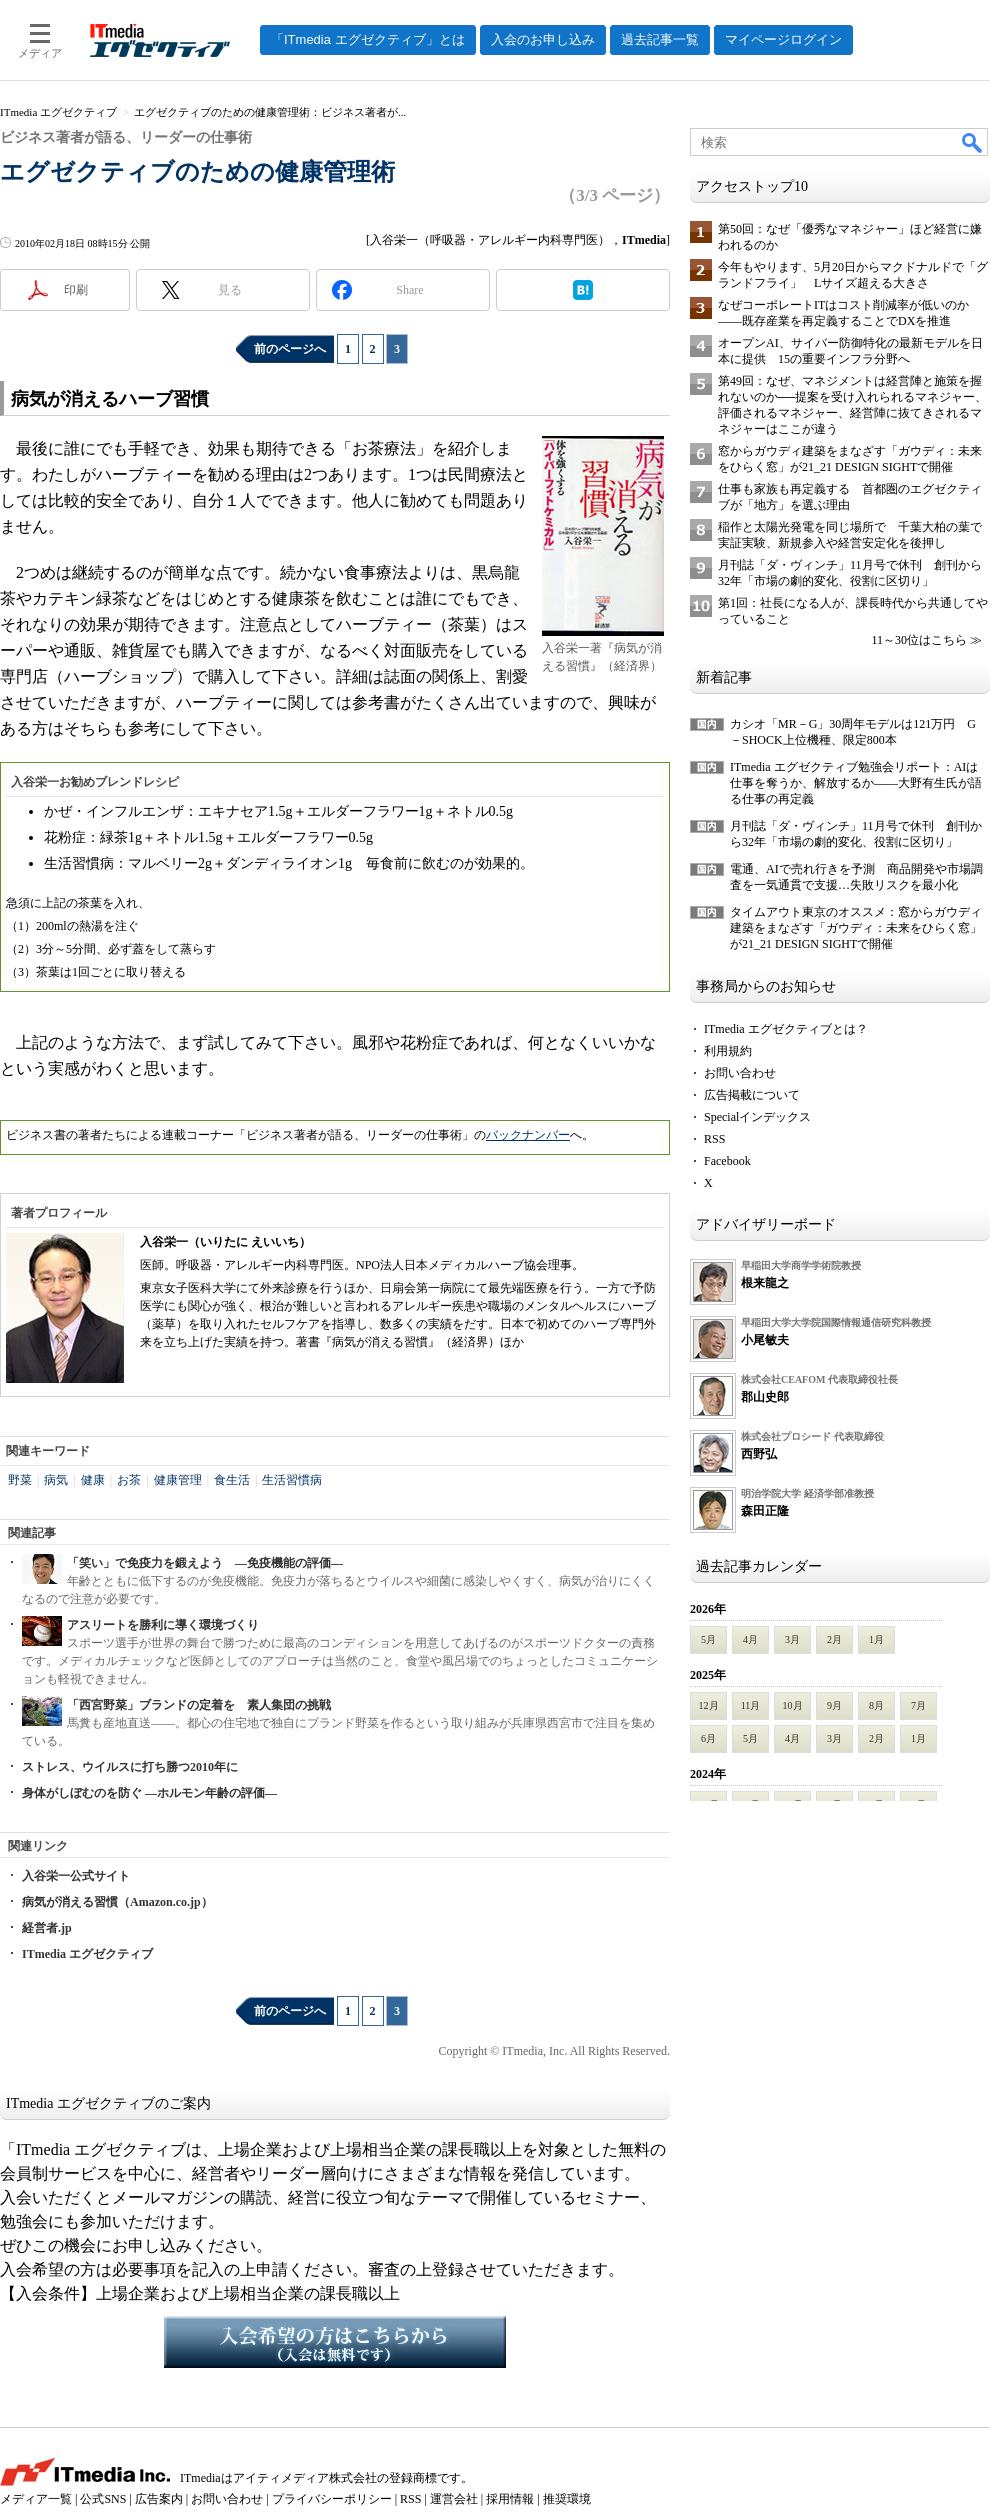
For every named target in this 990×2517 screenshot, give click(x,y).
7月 (918, 1705)
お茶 (129, 1480)
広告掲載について (752, 1095)
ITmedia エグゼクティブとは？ (786, 1029)
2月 (834, 1639)
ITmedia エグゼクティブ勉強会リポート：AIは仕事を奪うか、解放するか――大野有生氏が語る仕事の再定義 (856, 783)
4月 (750, 1639)
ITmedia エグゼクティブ (87, 1954)
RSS (714, 1139)
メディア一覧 (36, 2499)
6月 (708, 1738)
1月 (876, 1639)
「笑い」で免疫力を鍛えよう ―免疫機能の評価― (205, 1563)
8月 (876, 1705)
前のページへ (290, 349)
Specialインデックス (757, 1117)
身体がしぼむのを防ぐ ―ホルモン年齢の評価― (149, 1793)
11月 (751, 1705)
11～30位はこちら (919, 640)
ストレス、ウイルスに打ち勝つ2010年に (130, 1767)
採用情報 (510, 2499)
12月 (709, 1705)
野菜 (20, 1480)
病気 (56, 1480)
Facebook (727, 1161)
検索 (973, 142)
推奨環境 (567, 2499)
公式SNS (103, 2499)
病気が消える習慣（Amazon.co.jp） (117, 1902)
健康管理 (178, 1480)
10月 (793, 1705)
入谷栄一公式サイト (76, 1876)
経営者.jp (47, 1928)
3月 (792, 1639)
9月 (834, 1705)
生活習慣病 (292, 1480)
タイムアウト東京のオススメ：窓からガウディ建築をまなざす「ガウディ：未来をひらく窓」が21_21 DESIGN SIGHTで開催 (856, 928)
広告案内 (159, 2499)
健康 (93, 1480)
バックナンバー (528, 1135)
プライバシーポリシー (332, 2499)
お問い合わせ (740, 1073)
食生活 (232, 1480)
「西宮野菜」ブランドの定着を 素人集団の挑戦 (199, 1705)
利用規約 (728, 1051)
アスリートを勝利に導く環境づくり (163, 1625)
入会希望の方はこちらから (335, 2342)
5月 (708, 1639)
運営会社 (454, 2499)
